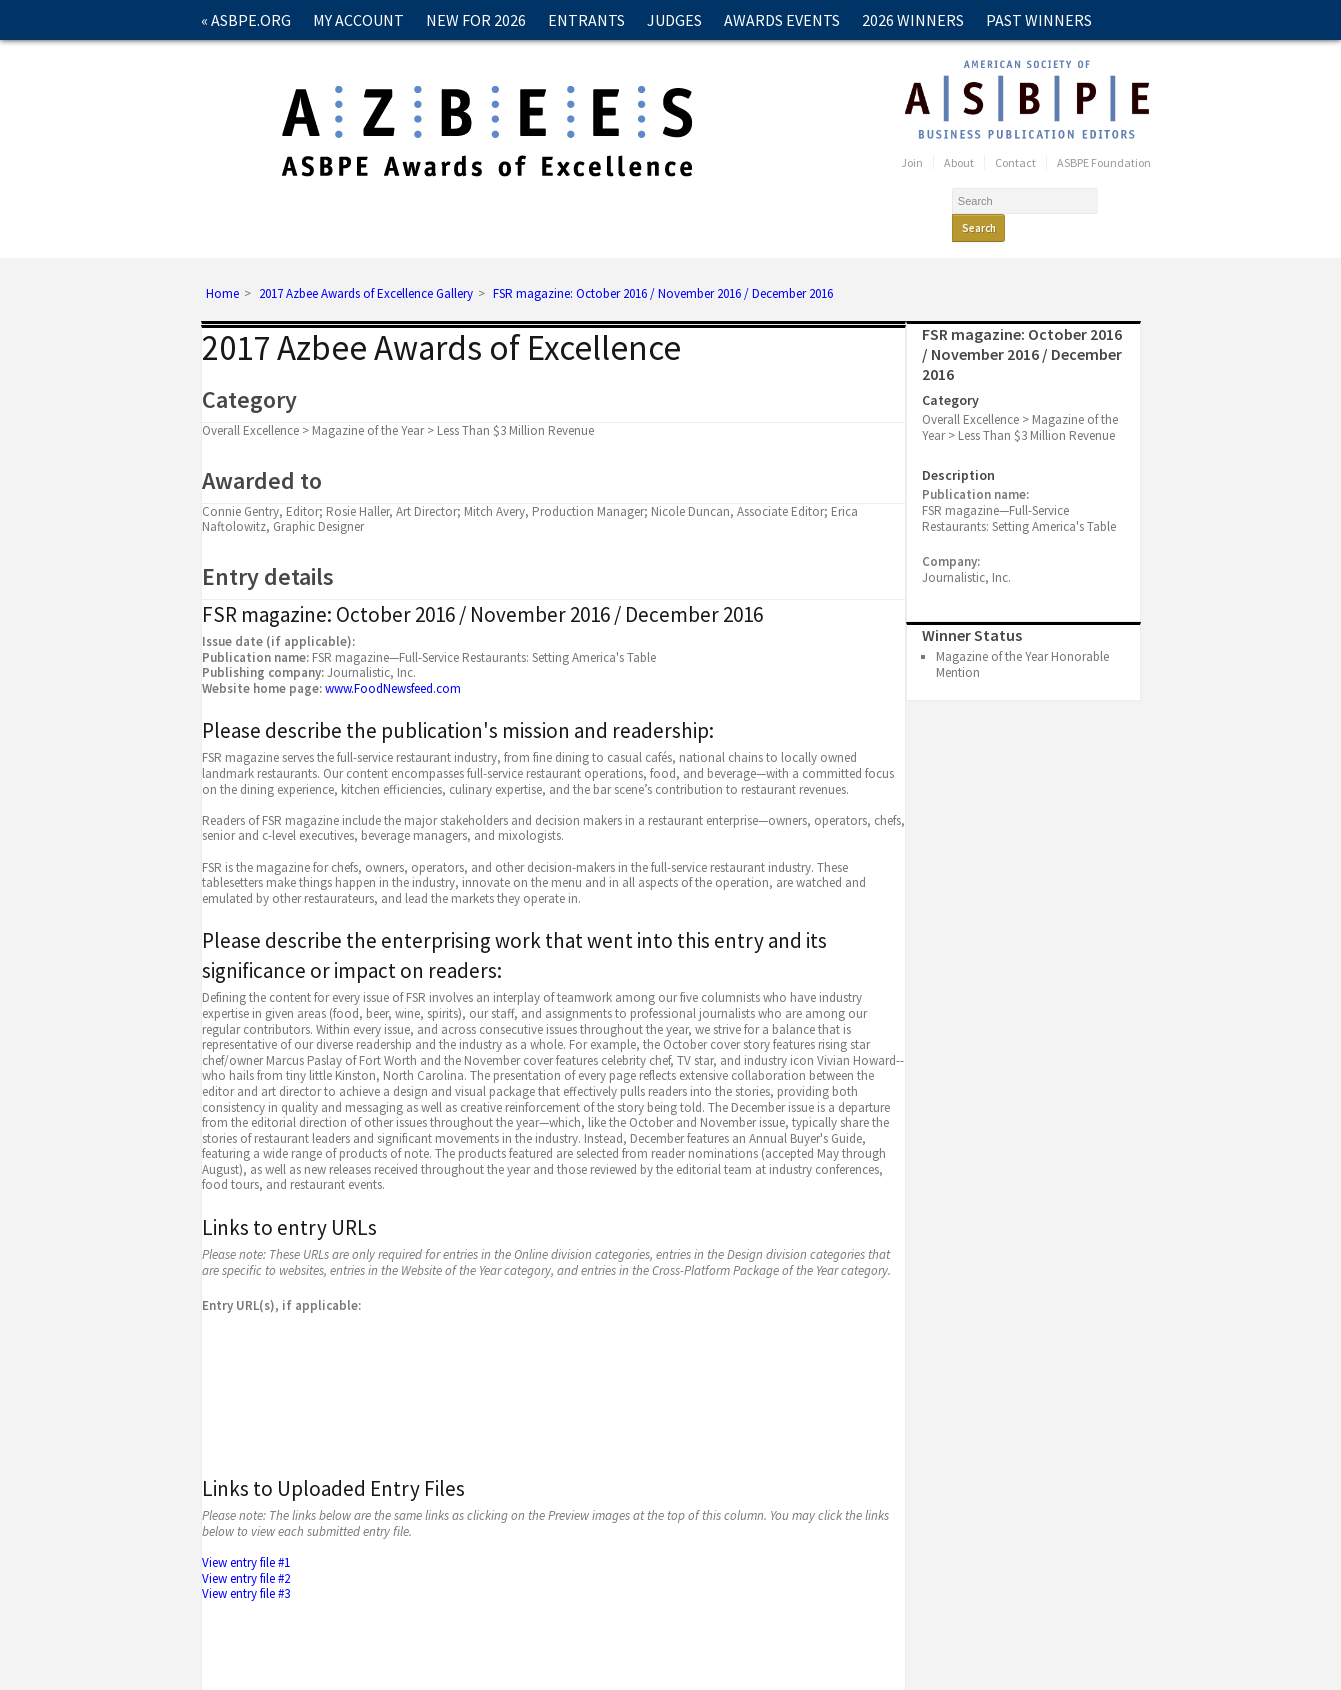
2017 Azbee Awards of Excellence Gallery (366, 268)
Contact (235, 60)
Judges (674, 20)
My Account (358, 20)
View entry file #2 (247, 1552)
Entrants (586, 20)
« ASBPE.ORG (246, 20)
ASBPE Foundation (1104, 162)
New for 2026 (476, 20)
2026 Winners (913, 20)
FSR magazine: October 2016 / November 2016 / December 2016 (663, 268)
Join (912, 162)
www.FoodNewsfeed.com (393, 662)
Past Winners (1039, 20)
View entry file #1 (247, 1536)
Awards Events (782, 20)
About (959, 162)
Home (222, 268)
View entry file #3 (247, 1567)
